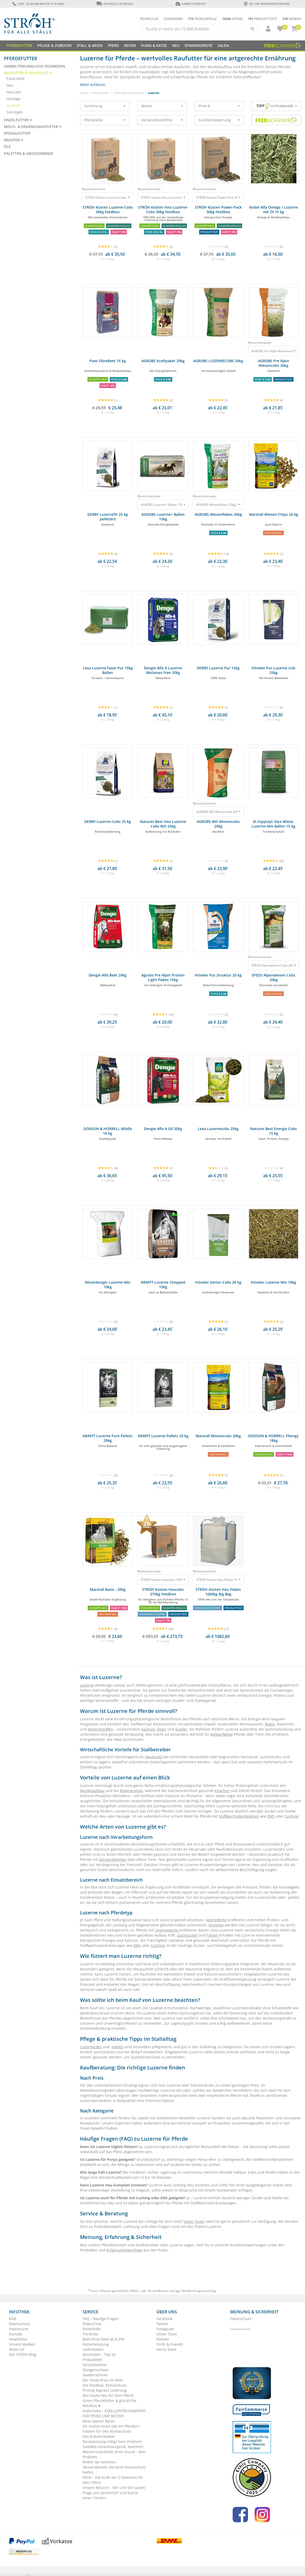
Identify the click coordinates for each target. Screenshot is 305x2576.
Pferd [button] (113, 45)
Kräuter (13, 140)
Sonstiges (14, 112)
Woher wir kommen (99, 2462)
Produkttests (262, 19)
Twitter (162, 2323)
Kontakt (15, 2334)
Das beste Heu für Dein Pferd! (108, 2395)
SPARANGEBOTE (198, 45)
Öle (7, 146)
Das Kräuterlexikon (99, 2436)
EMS (271, 1816)
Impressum (18, 2328)
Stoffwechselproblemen (239, 1816)
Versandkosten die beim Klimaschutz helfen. (114, 2470)
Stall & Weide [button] (90, 45)
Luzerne (13, 105)
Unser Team (194, 2221)
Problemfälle (202, 19)
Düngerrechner (96, 2369)
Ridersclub (149, 19)
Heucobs (13, 92)
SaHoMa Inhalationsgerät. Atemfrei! (113, 2446)
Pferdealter (105, 119)
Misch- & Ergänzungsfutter (33, 126)
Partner (162, 2339)
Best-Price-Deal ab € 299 (103, 2339)
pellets (117, 2046)
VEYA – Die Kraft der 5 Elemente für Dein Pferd (113, 2480)
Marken (292, 19)
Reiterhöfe (91, 2328)
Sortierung (105, 105)
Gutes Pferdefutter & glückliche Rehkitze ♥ (109, 2403)
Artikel (232, 19)
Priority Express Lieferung (105, 2390)
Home (84, 93)
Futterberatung (96, 2344)
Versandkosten (158, 2291)
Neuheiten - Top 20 (99, 2354)
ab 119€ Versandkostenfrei (267, 4)
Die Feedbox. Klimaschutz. (105, 2385)
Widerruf (16, 2349)
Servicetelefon (95, 2364)
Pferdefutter (101, 93)
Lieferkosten (93, 2349)
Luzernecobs (91, 2046)
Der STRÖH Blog (22, 2354)
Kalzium (148, 1729)
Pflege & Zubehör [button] (54, 45)
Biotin (270, 1724)
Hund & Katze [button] (154, 45)
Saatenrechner (95, 2375)
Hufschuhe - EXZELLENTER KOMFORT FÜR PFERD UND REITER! (114, 2413)
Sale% (223, 45)
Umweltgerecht (190, 4)
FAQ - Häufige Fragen (101, 2318)
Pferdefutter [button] (19, 45)
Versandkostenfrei (162, 119)
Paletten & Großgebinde (28, 153)
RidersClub (92, 2323)
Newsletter (18, 2339)
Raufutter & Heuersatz (128, 93)
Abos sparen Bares (99, 2421)
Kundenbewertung (219, 119)
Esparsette (15, 78)
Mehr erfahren (92, 84)
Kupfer (181, 1729)
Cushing (292, 1816)
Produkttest (92, 2359)
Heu (9, 85)
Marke (162, 105)
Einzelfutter (18, 120)
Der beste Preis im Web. (103, 2380)
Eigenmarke (173, 19)
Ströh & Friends (169, 2344)
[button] (265, 28)
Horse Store (166, 2349)
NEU (175, 45)
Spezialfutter (17, 133)
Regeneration (131, 1790)
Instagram (165, 2328)
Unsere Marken (22, 2344)
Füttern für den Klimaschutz (107, 2431)
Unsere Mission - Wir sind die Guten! (114, 2487)
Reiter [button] (130, 45)
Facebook (164, 2318)
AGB (12, 2318)
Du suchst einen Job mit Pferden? (111, 2426)
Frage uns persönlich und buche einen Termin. (110, 2495)
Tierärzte (90, 2334)
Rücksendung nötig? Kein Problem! (112, 2441)
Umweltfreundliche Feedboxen (34, 66)
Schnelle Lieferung (114, 4)
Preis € (219, 105)
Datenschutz (19, 2323)
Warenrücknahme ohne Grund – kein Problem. (114, 2454)
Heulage (13, 98)
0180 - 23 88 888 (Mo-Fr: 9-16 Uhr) (38, 4)
